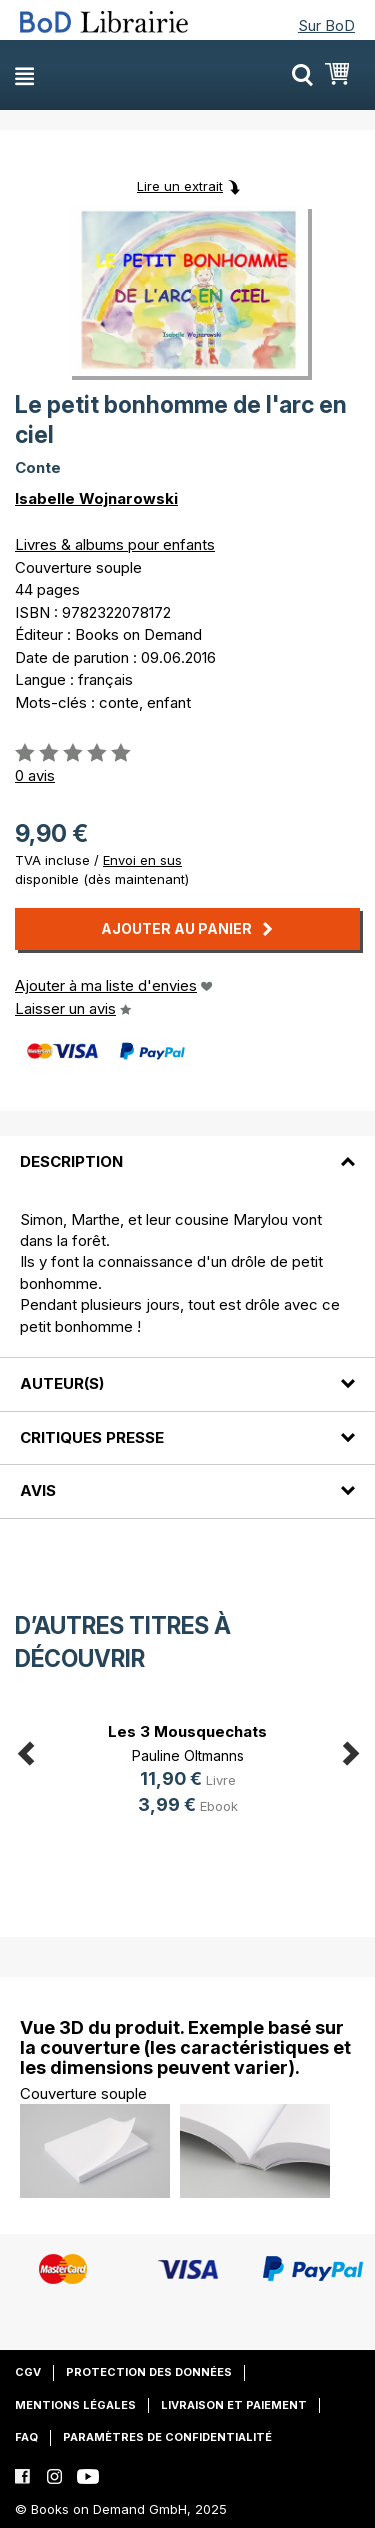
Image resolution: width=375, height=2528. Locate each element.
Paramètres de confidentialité (167, 2437)
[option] (187, 1771)
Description (71, 1161)
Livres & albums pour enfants (115, 544)
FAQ (26, 2437)
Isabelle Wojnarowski (96, 498)
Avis (38, 1490)
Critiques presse (92, 1437)
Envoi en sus (142, 860)
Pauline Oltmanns (188, 1755)
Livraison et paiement (234, 2405)
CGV (28, 2372)
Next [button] (350, 1749)
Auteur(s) (62, 1383)
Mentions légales (75, 2405)
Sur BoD (326, 25)
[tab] (187, 1150)
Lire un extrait (180, 186)
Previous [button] (25, 1749)
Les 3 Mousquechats (187, 1731)
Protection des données (149, 2372)
